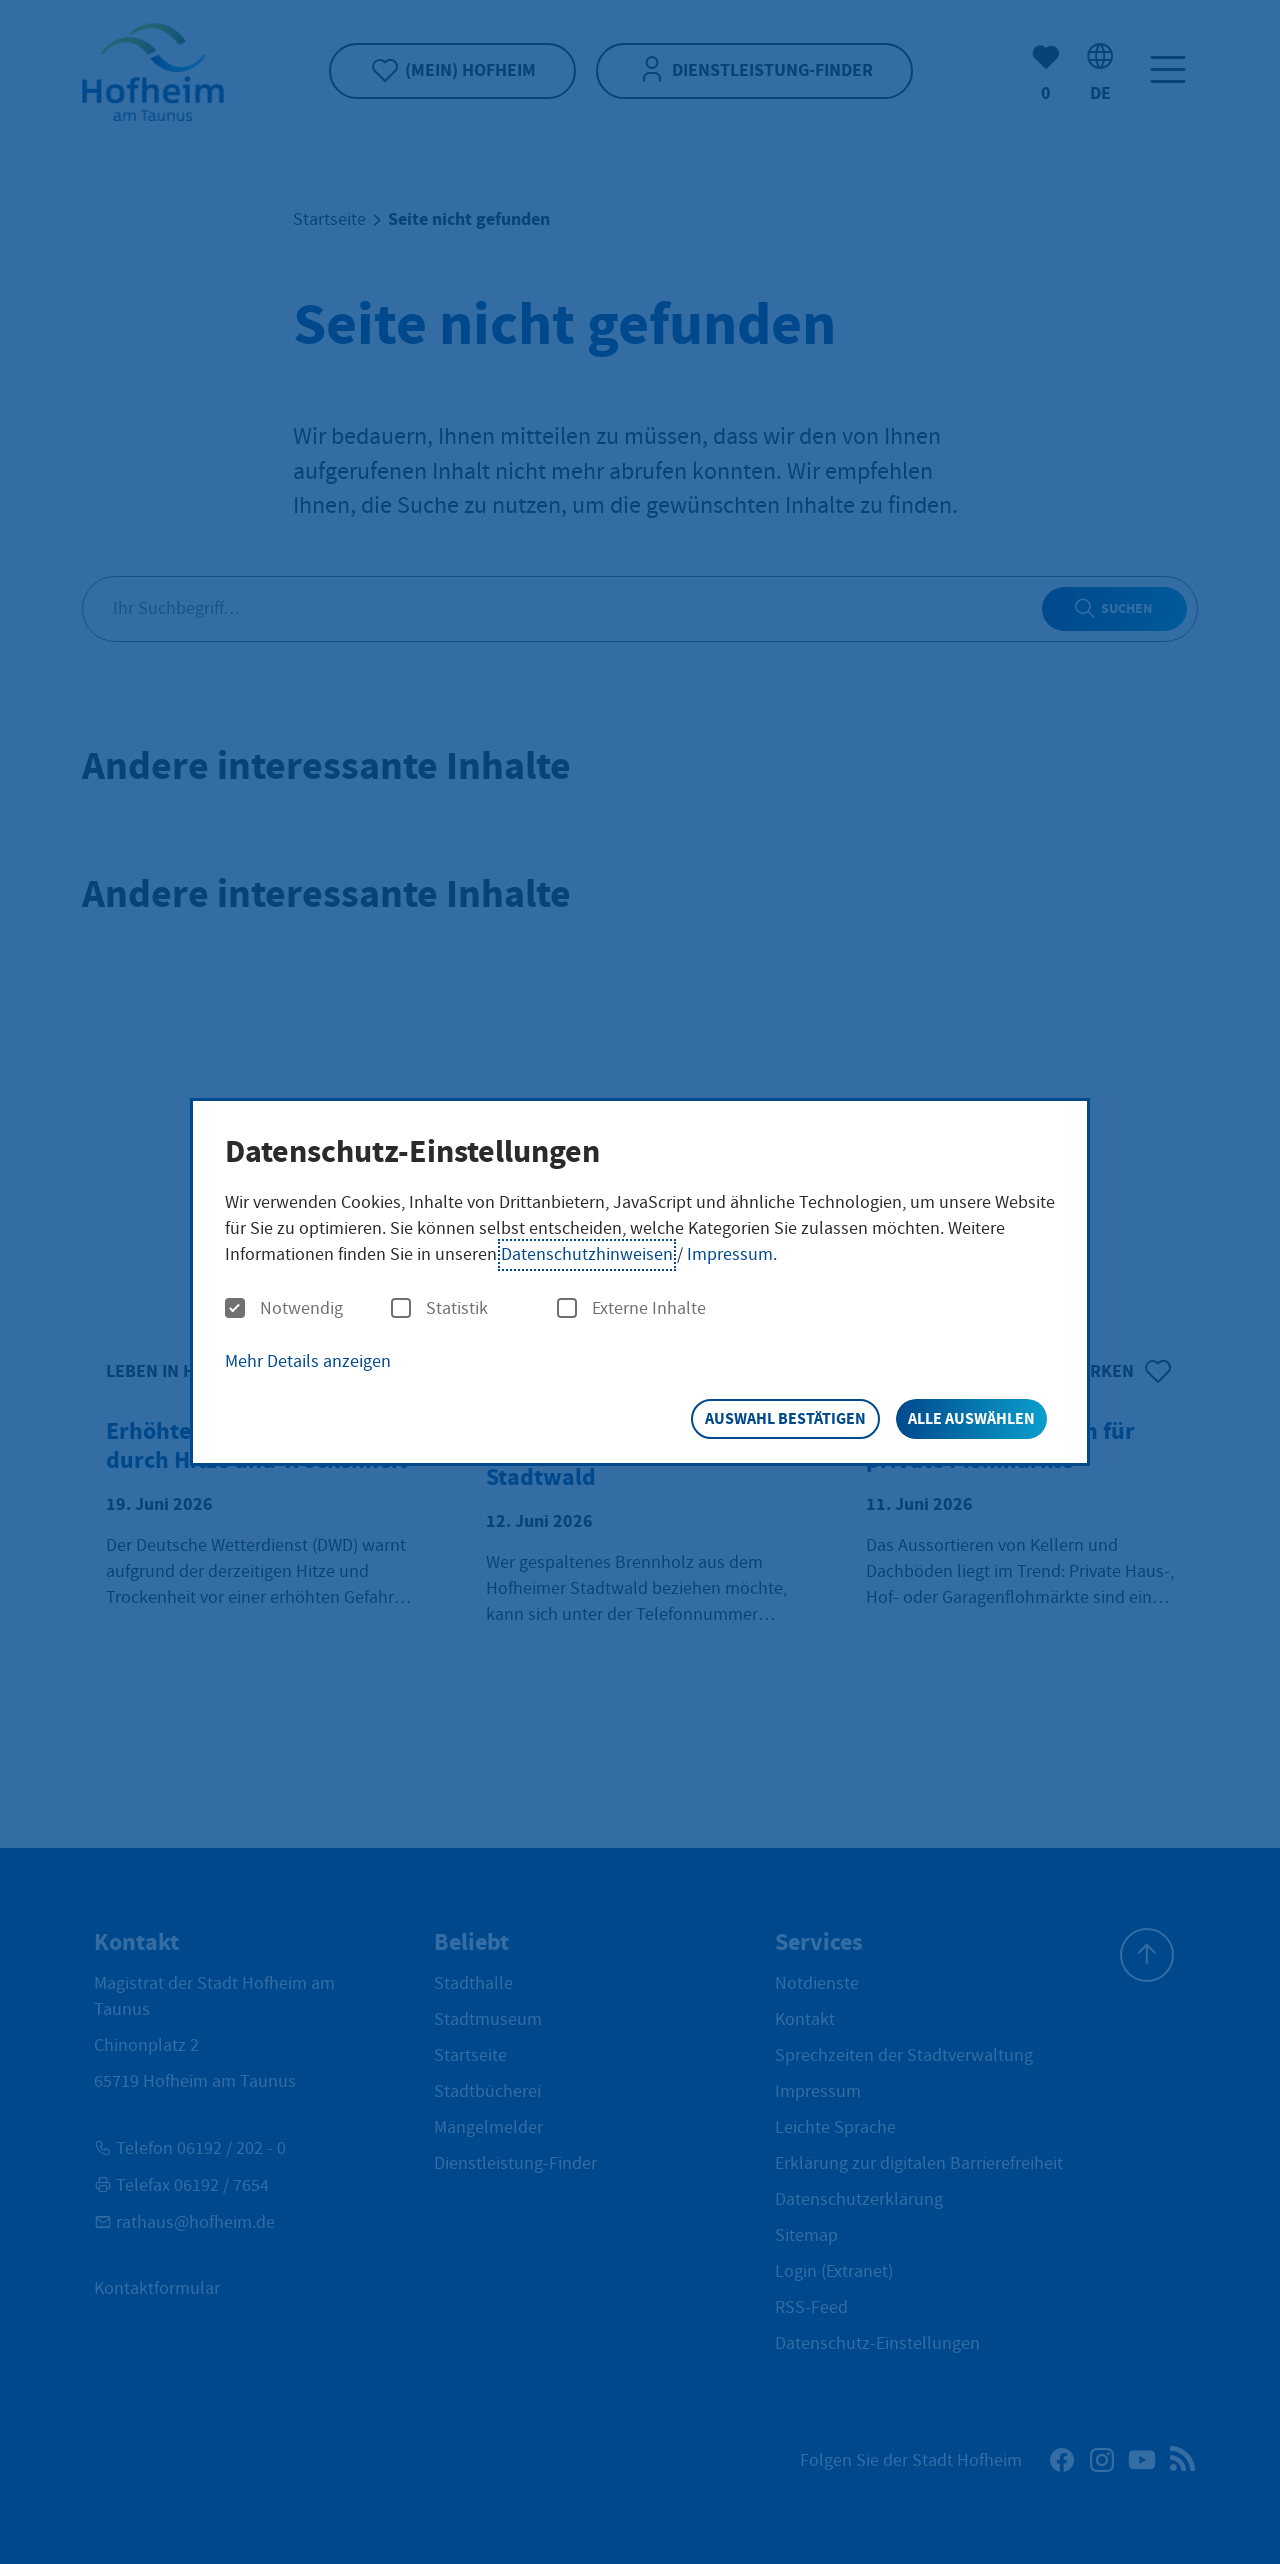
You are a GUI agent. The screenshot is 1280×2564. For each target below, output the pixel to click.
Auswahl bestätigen (785, 1418)
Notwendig (284, 1309)
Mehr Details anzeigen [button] (308, 1361)
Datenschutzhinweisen (587, 1254)
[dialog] (640, 1282)
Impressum (730, 1254)
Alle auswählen (971, 1418)
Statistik (439, 1309)
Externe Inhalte (631, 1309)
